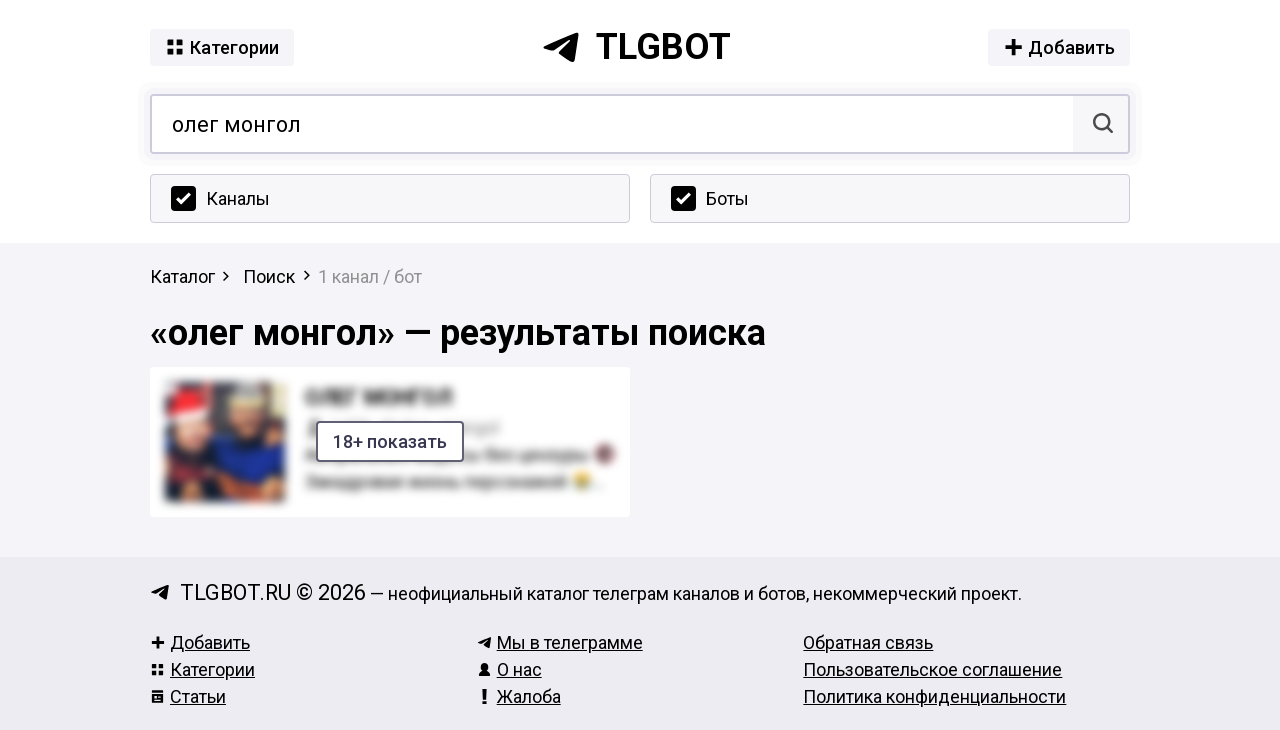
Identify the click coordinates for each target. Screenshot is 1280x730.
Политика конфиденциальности (934, 696)
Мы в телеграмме (560, 642)
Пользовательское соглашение (932, 669)
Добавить (200, 642)
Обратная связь (868, 642)
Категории (202, 669)
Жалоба (519, 696)
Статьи (188, 696)
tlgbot (636, 47)
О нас (509, 669)
